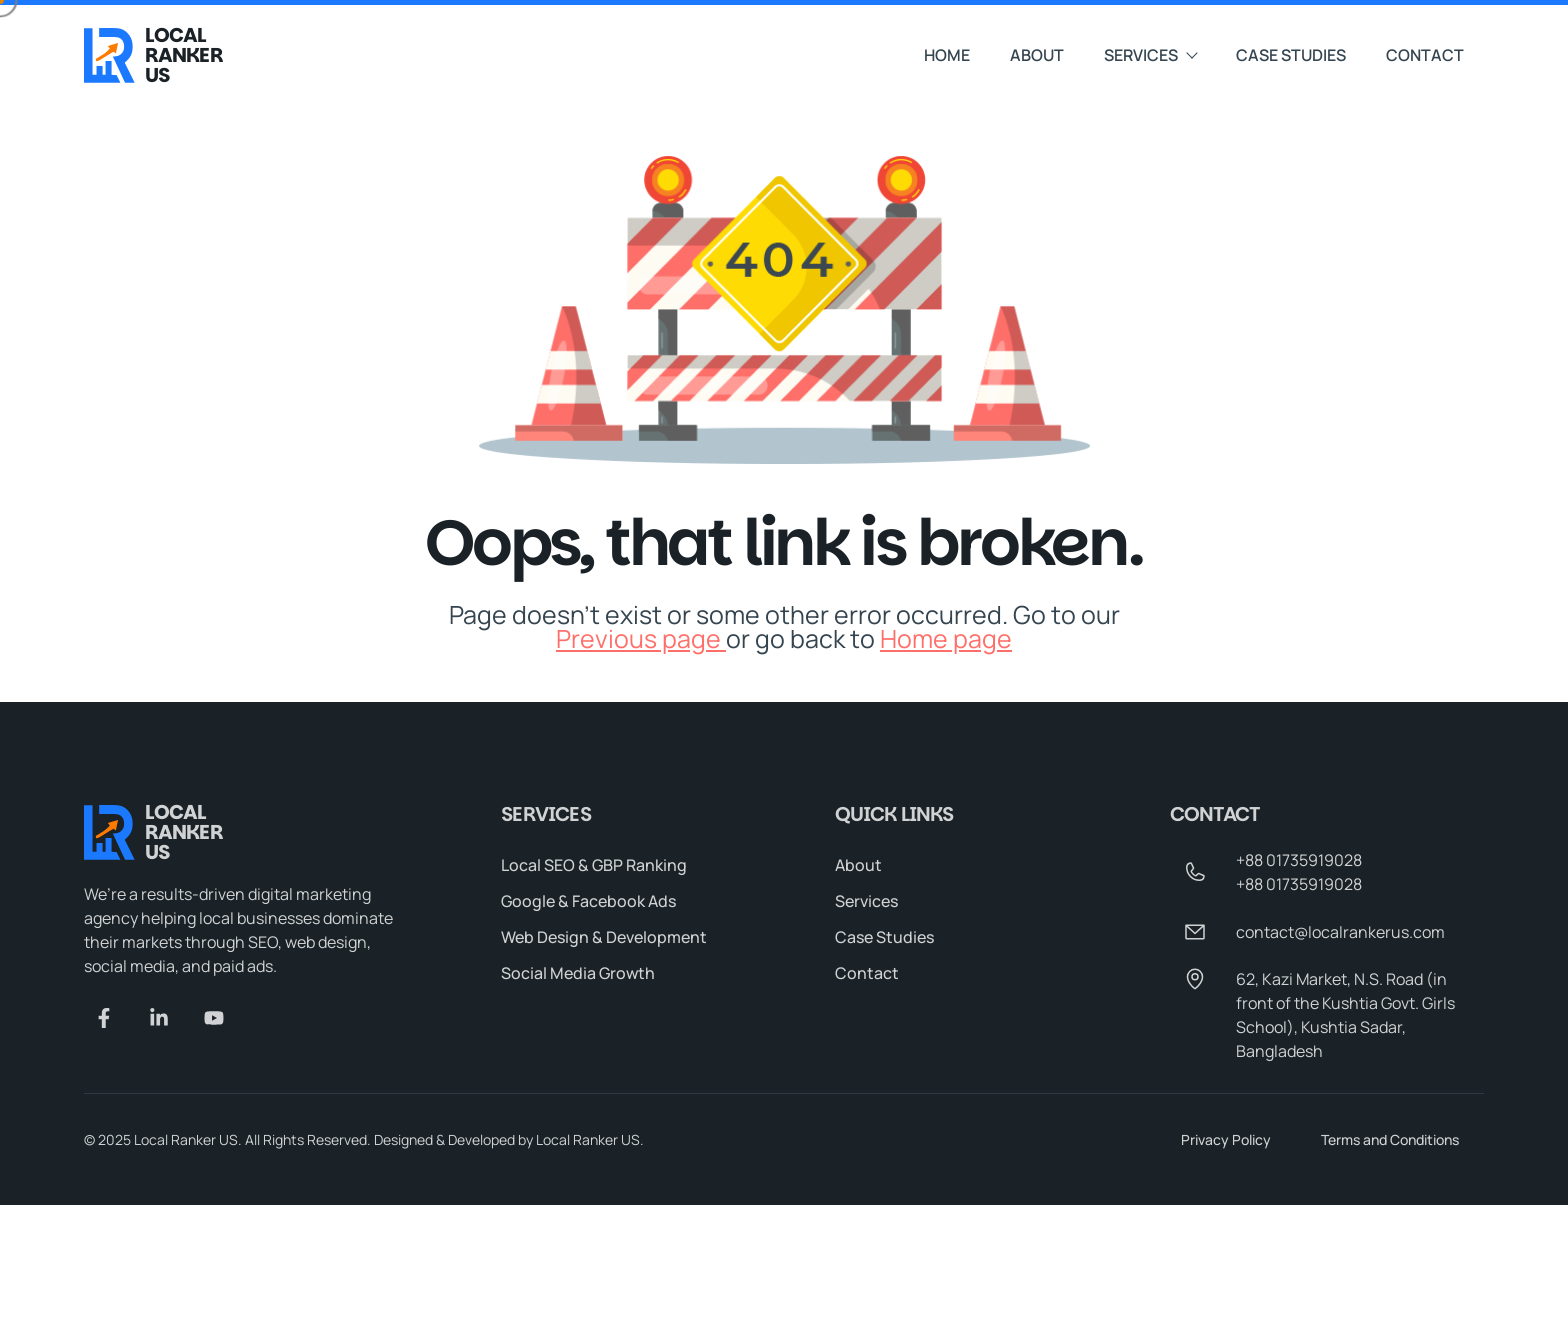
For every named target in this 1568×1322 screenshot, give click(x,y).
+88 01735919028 (1299, 861)
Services (1150, 53)
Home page (946, 638)
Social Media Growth (578, 974)
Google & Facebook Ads (588, 902)
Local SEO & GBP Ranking (594, 866)
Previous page (641, 638)
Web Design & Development (604, 938)
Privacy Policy (1226, 1140)
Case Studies (1291, 53)
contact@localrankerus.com (1340, 933)
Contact (1425, 53)
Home (947, 53)
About (1037, 53)
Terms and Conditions (1390, 1140)
